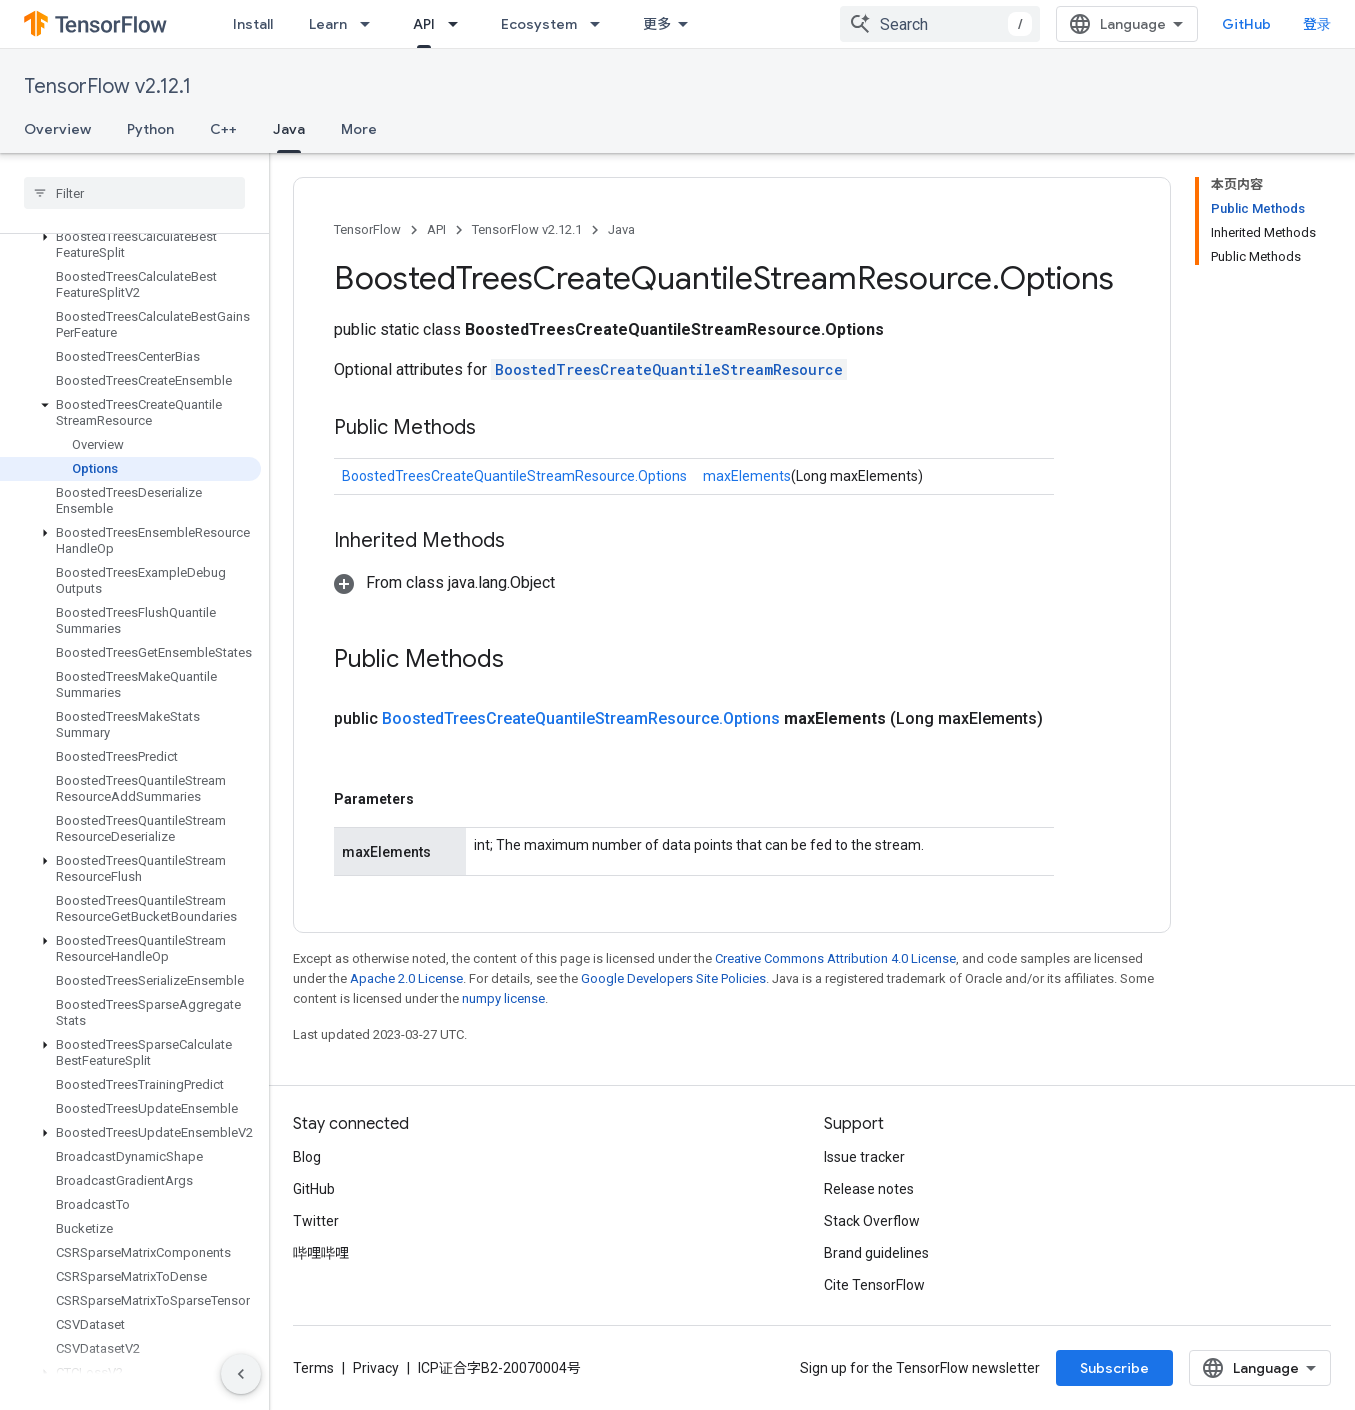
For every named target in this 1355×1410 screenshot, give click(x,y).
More (359, 129)
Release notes (869, 1189)
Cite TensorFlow (874, 1285)
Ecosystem (539, 24)
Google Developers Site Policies (673, 978)
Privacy (376, 1368)
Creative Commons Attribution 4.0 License (835, 958)
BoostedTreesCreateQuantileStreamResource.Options (514, 476)
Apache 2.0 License (406, 978)
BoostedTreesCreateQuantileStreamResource (669, 369)
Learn (328, 24)
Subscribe (1114, 1368)
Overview (57, 129)
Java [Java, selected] (289, 129)
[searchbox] (134, 193)
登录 (1317, 24)
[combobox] (940, 24)
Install (253, 24)
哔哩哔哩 (321, 1253)
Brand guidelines (876, 1253)
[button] (130, 245)
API (436, 229)
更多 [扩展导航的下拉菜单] (657, 24)
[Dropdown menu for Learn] (371, 24)
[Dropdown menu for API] (459, 24)
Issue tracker (864, 1157)
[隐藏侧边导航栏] (241, 1374)
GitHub (1246, 24)
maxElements (747, 476)
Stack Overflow (872, 1221)
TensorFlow (367, 229)
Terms (313, 1368)
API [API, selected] (424, 24)
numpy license (503, 998)
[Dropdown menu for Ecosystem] (601, 24)
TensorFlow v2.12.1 (107, 86)
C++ (223, 129)
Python (150, 129)
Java (621, 229)
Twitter (316, 1221)
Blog (307, 1157)
